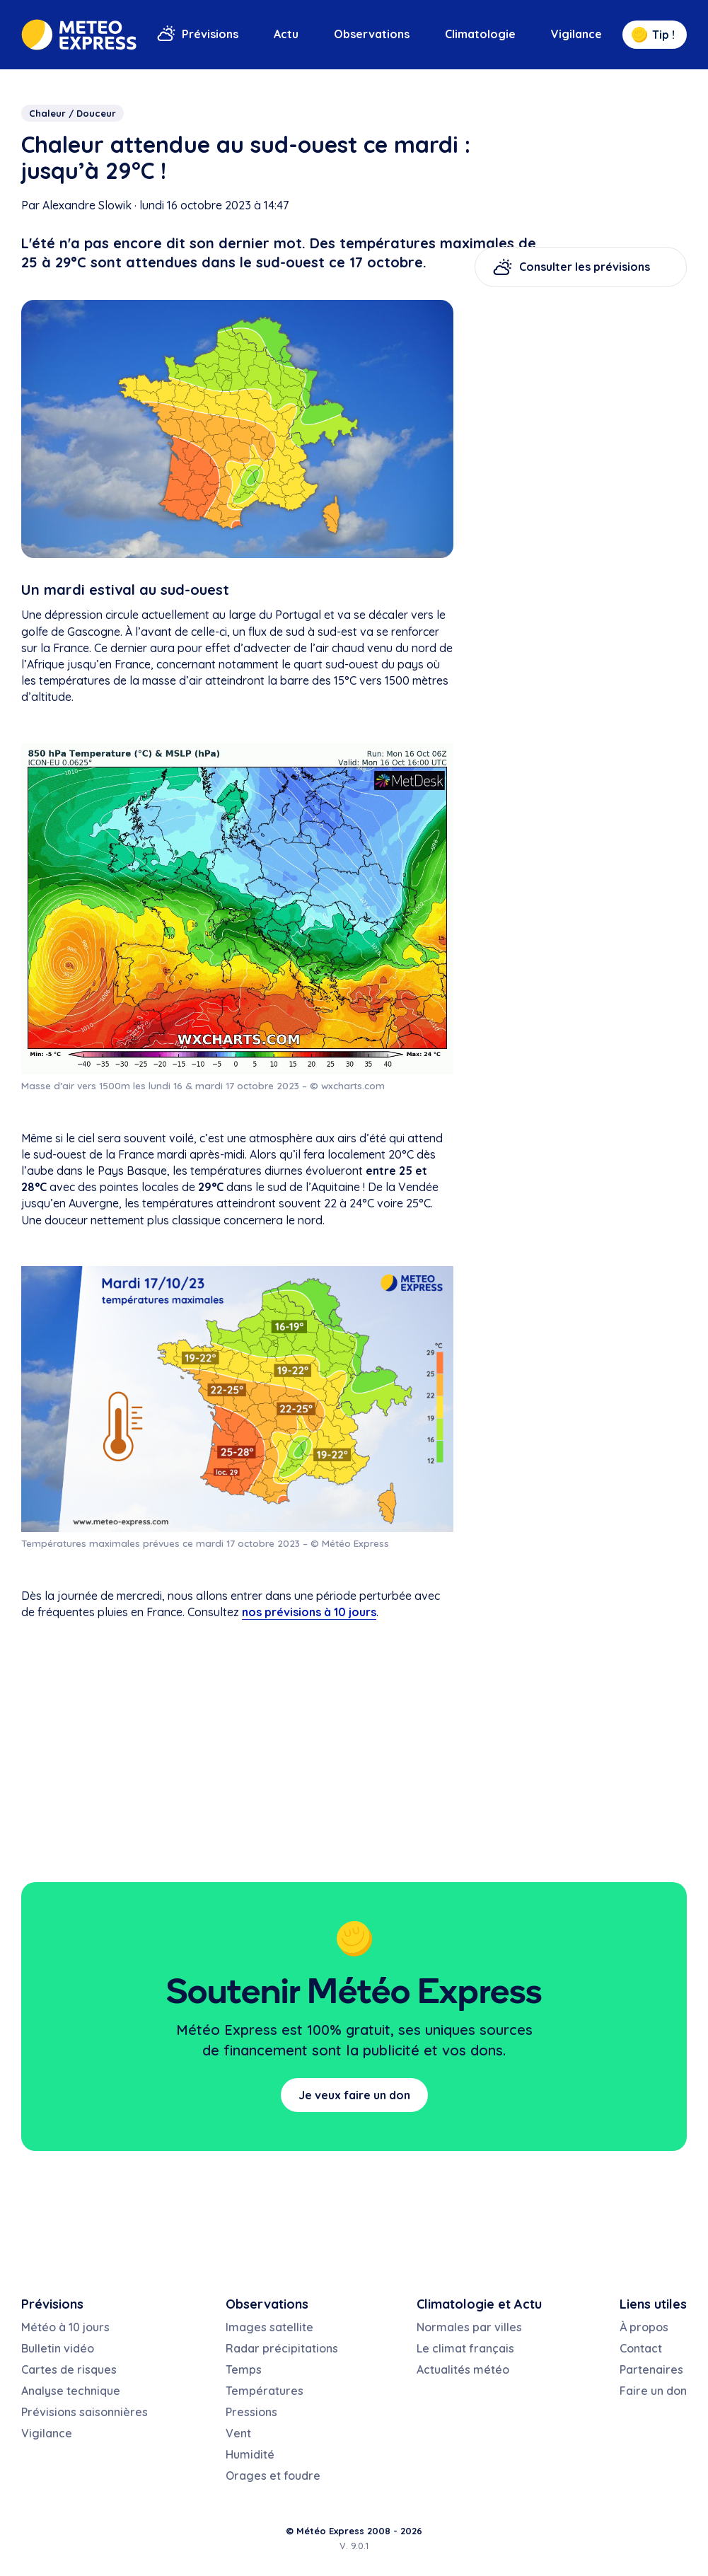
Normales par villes (469, 2327)
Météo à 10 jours (65, 2327)
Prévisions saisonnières (84, 2412)
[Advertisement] (581, 389)
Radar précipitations (282, 2348)
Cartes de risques (69, 2369)
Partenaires (651, 2369)
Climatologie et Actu (479, 2304)
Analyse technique (70, 2391)
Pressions (251, 2412)
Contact (641, 2348)
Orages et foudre (273, 2475)
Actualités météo (463, 2369)
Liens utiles (653, 2304)
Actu (286, 34)
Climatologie (480, 34)
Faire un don (653, 2391)
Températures (264, 2391)
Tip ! (653, 34)
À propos (644, 2327)
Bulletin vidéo (57, 2348)
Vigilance (576, 34)
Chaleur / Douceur (72, 113)
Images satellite (269, 2327)
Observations (372, 34)
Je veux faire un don (354, 2095)
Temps (244, 2369)
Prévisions (210, 34)
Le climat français (465, 2348)
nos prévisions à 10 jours (309, 1612)
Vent (238, 2433)
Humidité (250, 2454)
